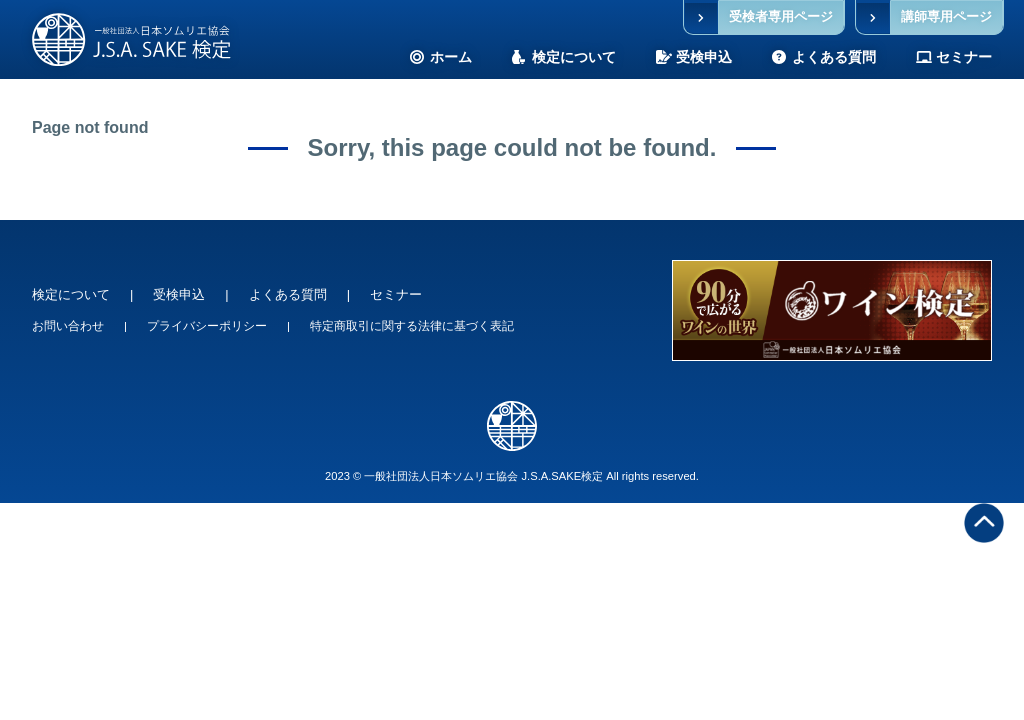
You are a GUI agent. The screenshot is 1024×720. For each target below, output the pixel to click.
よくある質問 (288, 294)
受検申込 (179, 294)
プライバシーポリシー (207, 326)
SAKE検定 (131, 39)
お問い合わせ (68, 326)
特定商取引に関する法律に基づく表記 (412, 326)
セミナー (396, 294)
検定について (71, 294)
